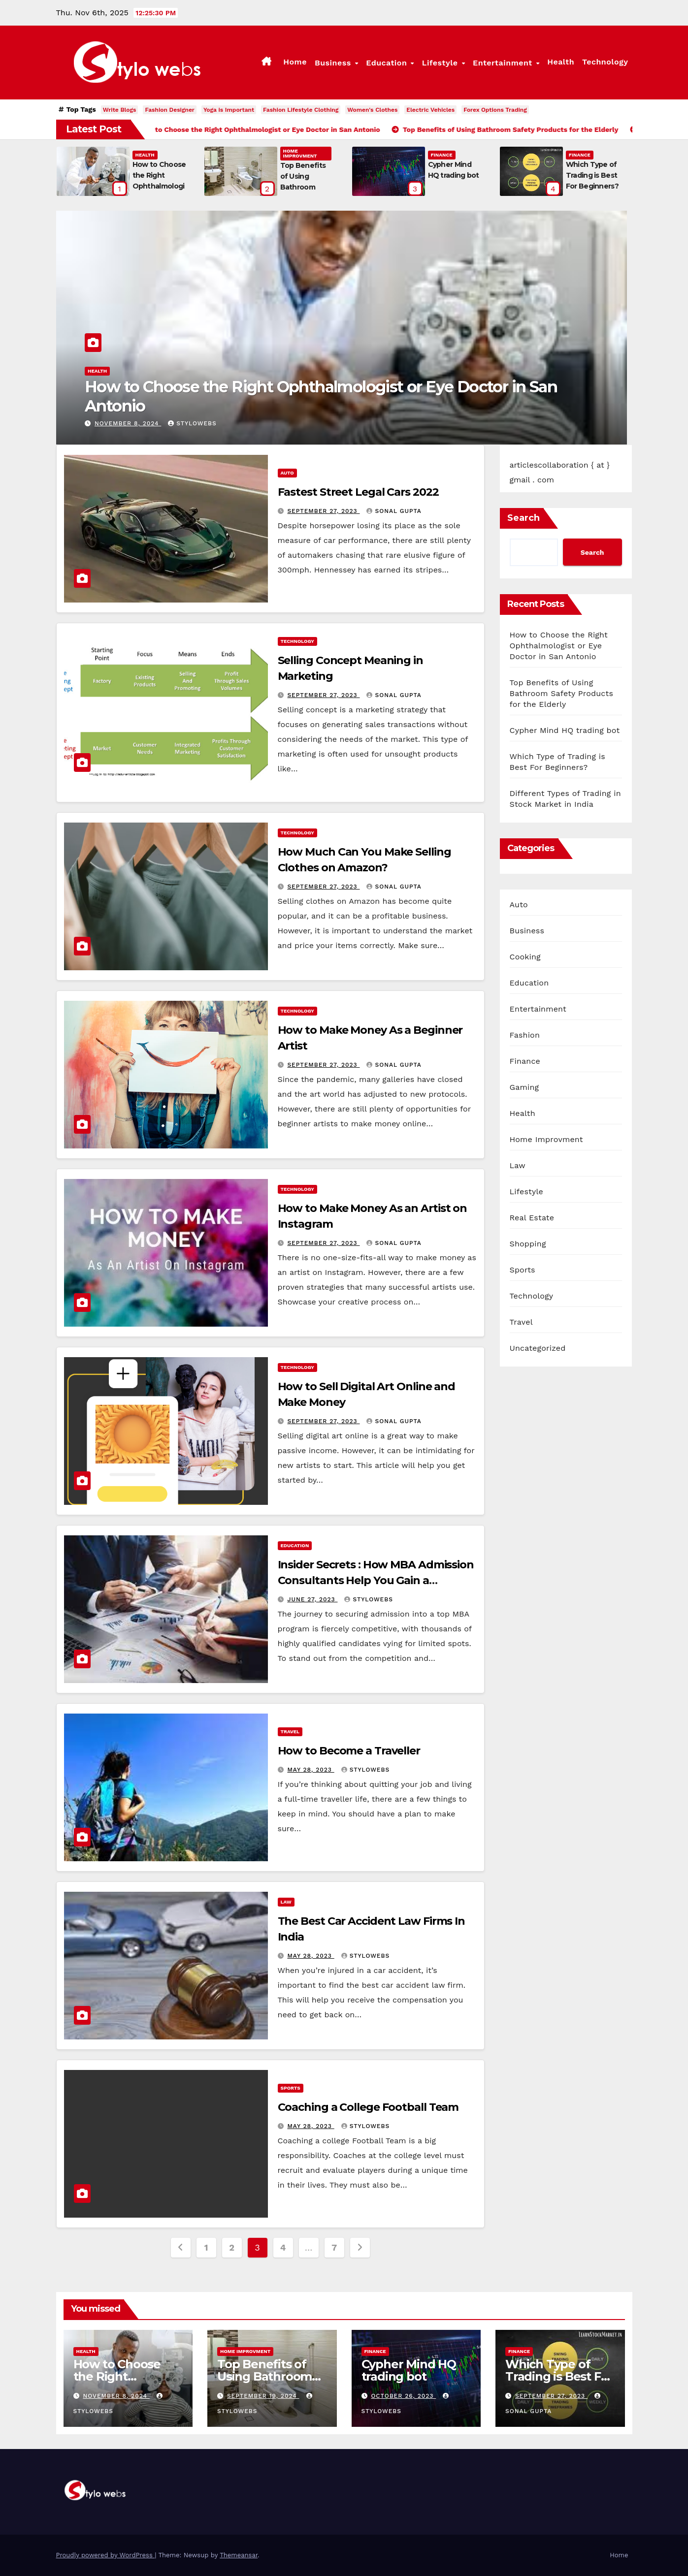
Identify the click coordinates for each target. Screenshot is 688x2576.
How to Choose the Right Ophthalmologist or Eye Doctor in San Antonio (321, 396)
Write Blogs (119, 109)
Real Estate (532, 1217)
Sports (290, 2088)
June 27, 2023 (312, 1599)
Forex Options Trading (495, 109)
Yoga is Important (228, 109)
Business (334, 62)
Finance (442, 155)
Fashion (525, 1035)
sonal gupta (393, 511)
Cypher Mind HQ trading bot (565, 730)
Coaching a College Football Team (368, 2107)
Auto (287, 473)
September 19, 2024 (263, 2395)
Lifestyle (441, 62)
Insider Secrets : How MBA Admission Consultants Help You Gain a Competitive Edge (376, 1580)
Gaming (524, 1087)
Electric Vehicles (430, 109)
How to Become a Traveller (349, 1750)
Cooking (525, 956)
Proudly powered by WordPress (105, 2555)
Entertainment (504, 62)
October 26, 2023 (403, 2395)
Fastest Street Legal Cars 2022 (358, 492)
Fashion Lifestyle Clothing (300, 109)
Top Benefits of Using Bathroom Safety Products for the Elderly (562, 693)
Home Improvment (300, 153)
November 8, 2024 (128, 423)
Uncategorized (538, 1348)
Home (295, 61)
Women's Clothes (372, 109)
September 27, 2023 (323, 511)
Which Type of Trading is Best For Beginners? (592, 175)
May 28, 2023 (310, 1769)
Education (388, 62)
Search (523, 517)
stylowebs (192, 423)
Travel (290, 1731)
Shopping (528, 1243)
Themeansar (239, 2555)
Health (560, 61)
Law (286, 1902)
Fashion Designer (170, 109)
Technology (605, 61)
